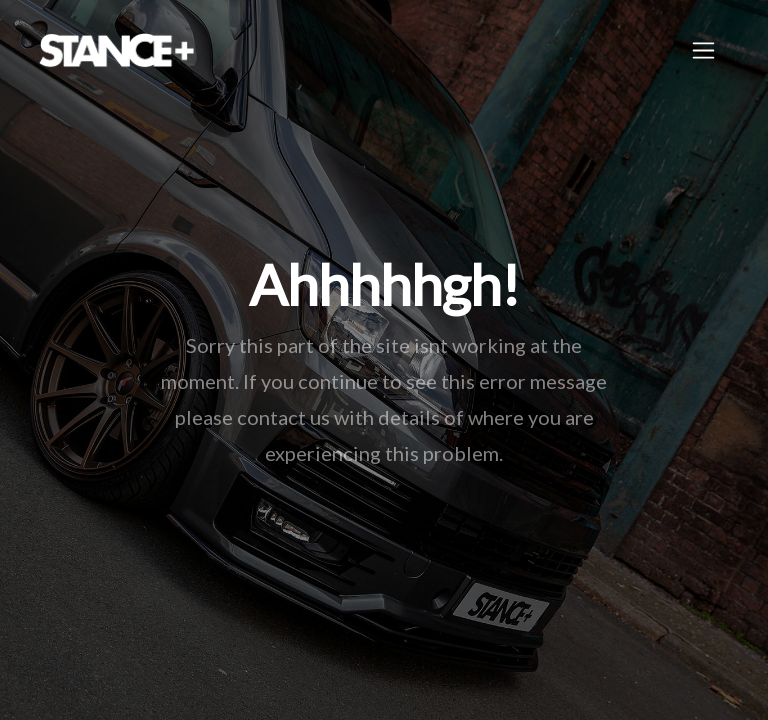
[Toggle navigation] (703, 50)
